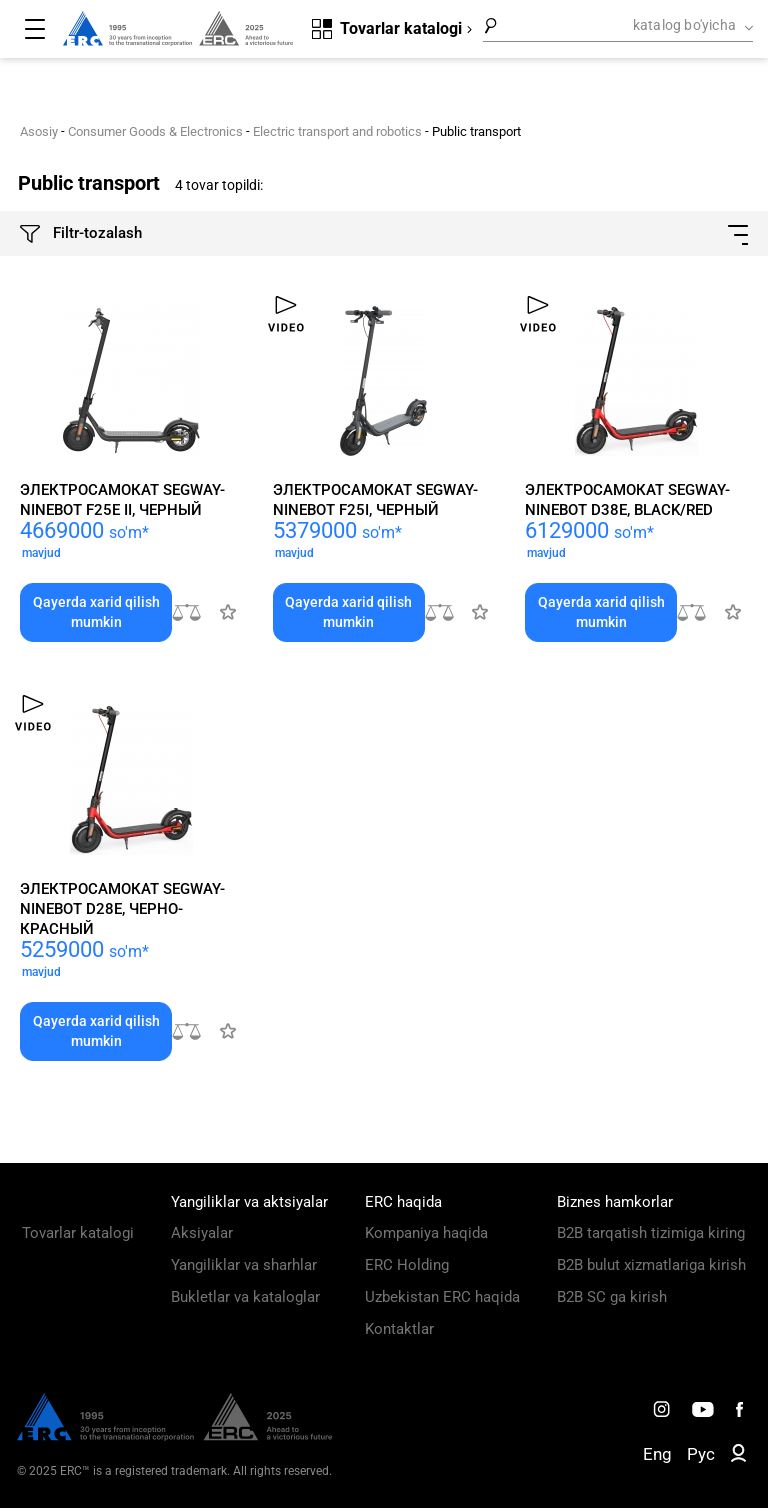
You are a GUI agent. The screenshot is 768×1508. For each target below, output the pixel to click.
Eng (657, 1454)
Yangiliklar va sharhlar (244, 1265)
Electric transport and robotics (337, 131)
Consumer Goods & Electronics (155, 131)
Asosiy (39, 131)
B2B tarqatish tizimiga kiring (651, 1233)
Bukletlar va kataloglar (245, 1297)
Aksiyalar (202, 1233)
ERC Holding (407, 1265)
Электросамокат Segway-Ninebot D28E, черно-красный (122, 909)
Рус (701, 1454)
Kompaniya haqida (426, 1233)
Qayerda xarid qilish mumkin (96, 612)
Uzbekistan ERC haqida (442, 1297)
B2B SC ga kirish (612, 1297)
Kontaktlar (399, 1329)
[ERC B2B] (738, 1457)
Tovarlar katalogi (78, 1233)
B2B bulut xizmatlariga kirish (651, 1265)
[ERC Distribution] (174, 1436)
